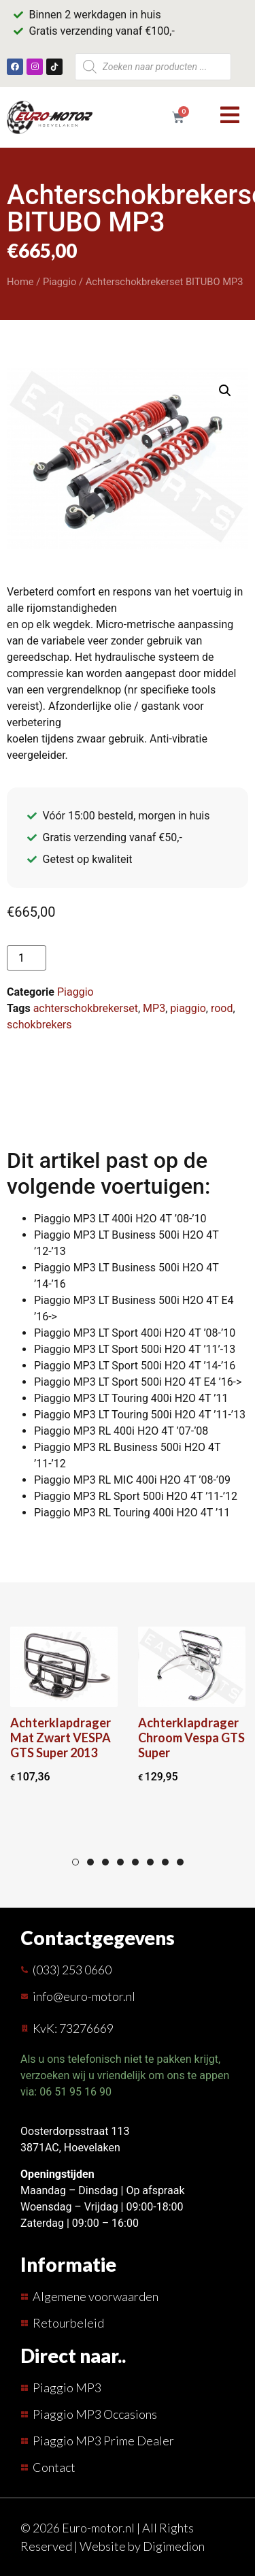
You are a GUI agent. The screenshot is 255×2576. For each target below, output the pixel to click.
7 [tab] (165, 1862)
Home (20, 282)
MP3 (154, 1008)
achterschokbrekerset (85, 1008)
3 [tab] (105, 1862)
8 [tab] (180, 1862)
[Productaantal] (26, 958)
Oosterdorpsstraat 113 (74, 2131)
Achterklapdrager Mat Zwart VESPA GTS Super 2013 (60, 1737)
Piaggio (59, 282)
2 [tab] (90, 1862)
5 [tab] (135, 1862)
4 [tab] (120, 1862)
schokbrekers (39, 1024)
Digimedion (174, 2546)
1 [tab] (75, 1862)
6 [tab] (150, 1862)
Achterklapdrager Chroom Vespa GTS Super (191, 1737)
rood (222, 1008)
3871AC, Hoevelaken (70, 2147)
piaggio (188, 1008)
